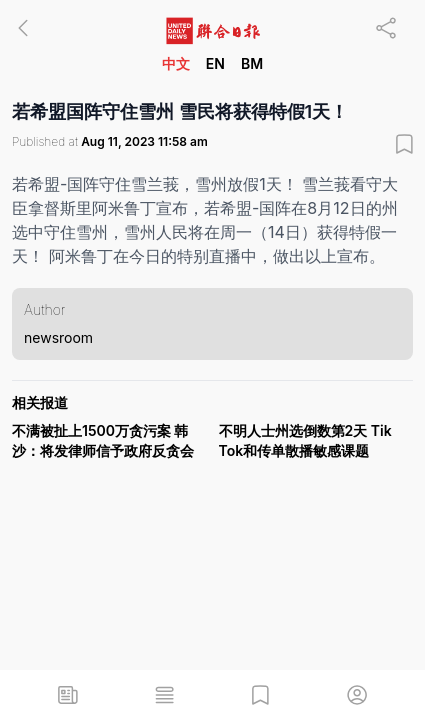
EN (215, 63)
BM (252, 63)
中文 (176, 63)
